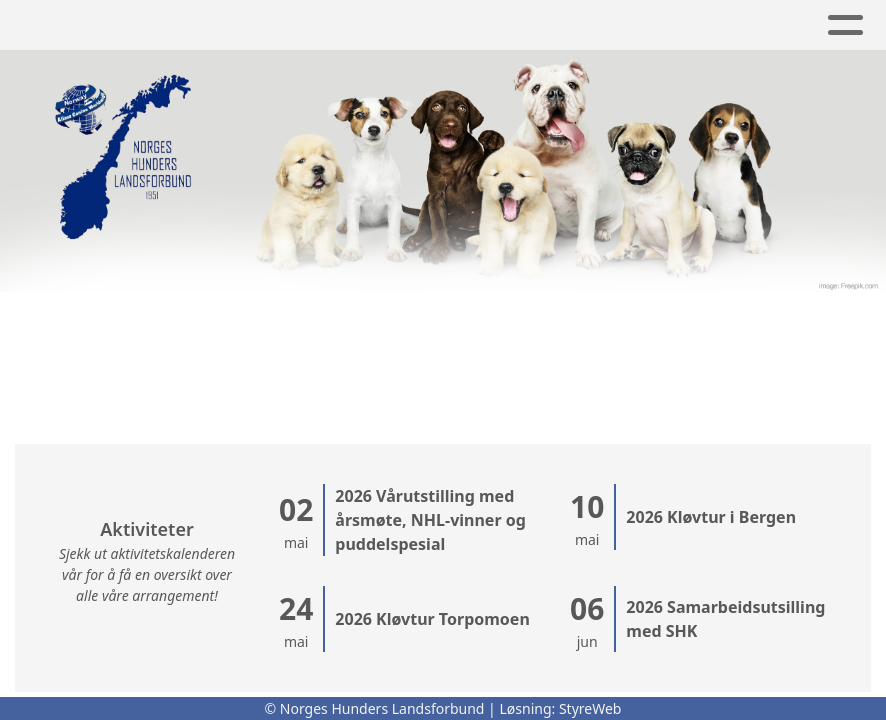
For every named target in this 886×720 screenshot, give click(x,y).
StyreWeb (590, 708)
